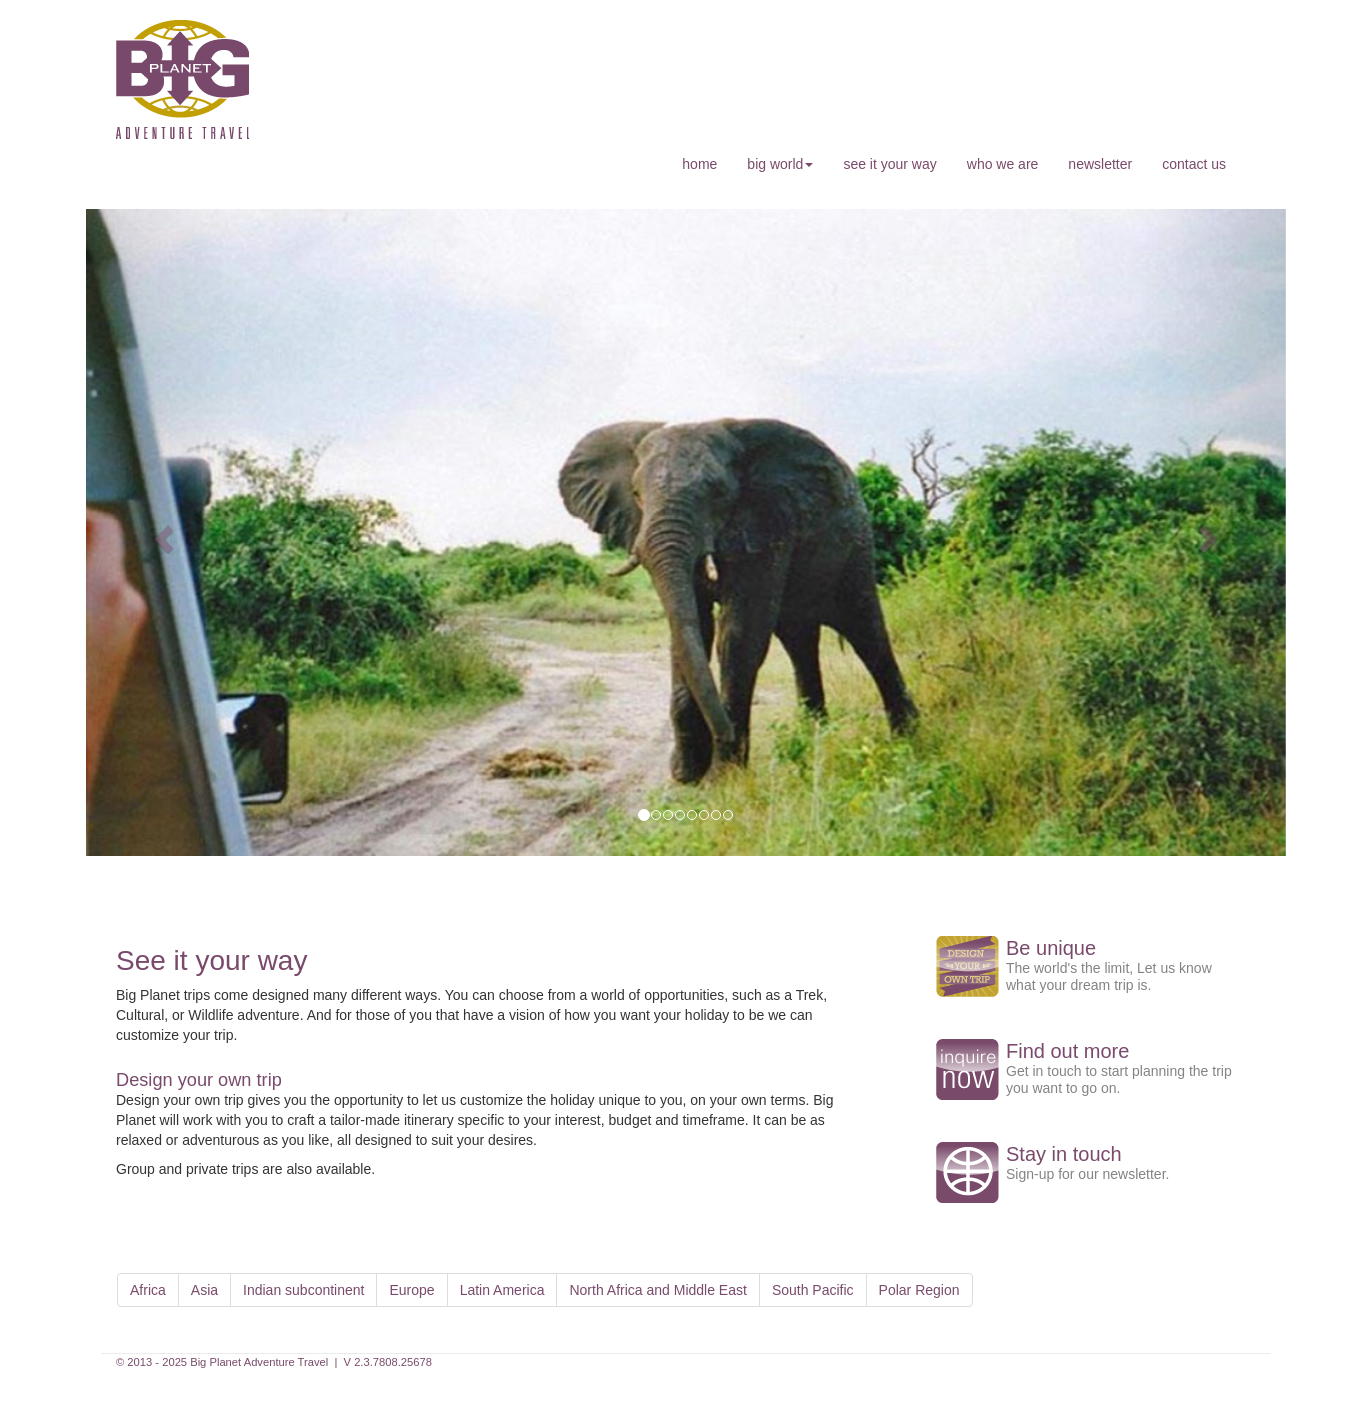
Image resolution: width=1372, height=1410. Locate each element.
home (699, 164)
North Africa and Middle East (657, 1290)
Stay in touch (1064, 1154)
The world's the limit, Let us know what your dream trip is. (1109, 976)
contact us (1194, 164)
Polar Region (919, 1290)
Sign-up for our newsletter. (1087, 1174)
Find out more (1067, 1051)
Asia (204, 1290)
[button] (161, 532)
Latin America (502, 1290)
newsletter (1100, 164)
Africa (148, 1290)
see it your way (889, 164)
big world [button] (780, 164)
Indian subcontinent (303, 1290)
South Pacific (813, 1290)
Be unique (1051, 948)
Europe (411, 1290)
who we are (1003, 164)
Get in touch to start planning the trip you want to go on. (1119, 1079)
